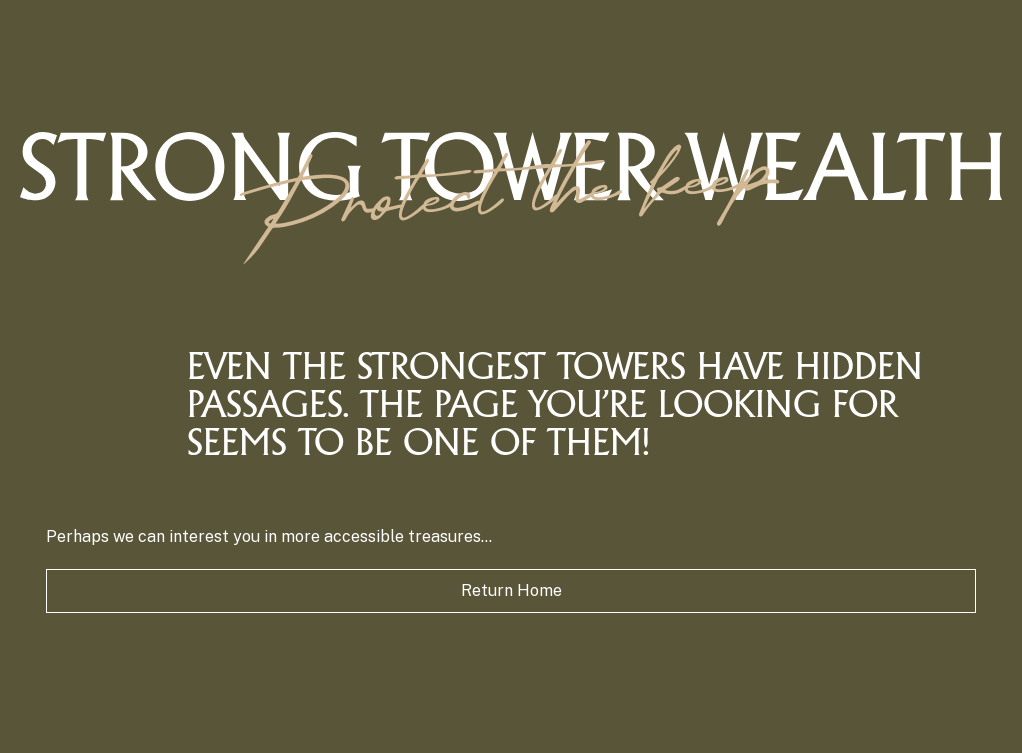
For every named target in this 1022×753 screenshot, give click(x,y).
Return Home (511, 590)
